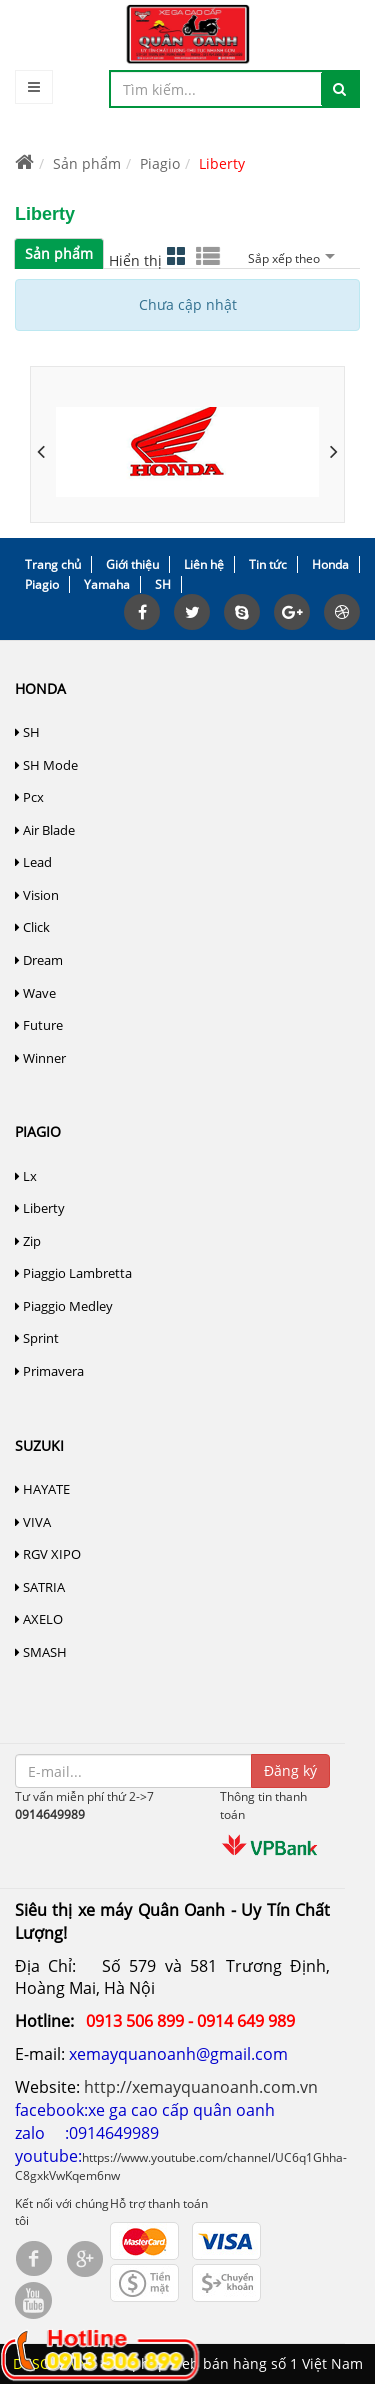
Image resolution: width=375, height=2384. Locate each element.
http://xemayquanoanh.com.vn (201, 2087)
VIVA (33, 1522)
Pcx (29, 797)
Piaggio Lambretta (73, 1273)
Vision (37, 895)
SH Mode (46, 765)
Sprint (37, 1338)
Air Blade (45, 830)
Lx (26, 1176)
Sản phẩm (87, 163)
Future (39, 1025)
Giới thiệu (132, 564)
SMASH (41, 1652)
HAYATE (42, 1489)
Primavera (49, 1371)
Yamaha (107, 584)
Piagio (160, 163)
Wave (35, 993)
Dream (39, 960)
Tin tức (268, 564)
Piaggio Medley (64, 1306)
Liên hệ (204, 564)
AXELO (39, 1619)
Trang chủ (53, 564)
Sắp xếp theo (289, 258)
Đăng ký (290, 1770)
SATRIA (40, 1587)
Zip (28, 1241)
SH (163, 584)
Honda (330, 564)
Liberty (40, 1208)
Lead (33, 862)
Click (32, 927)
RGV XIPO (48, 1554)
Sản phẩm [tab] (59, 253)
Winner (40, 1058)
